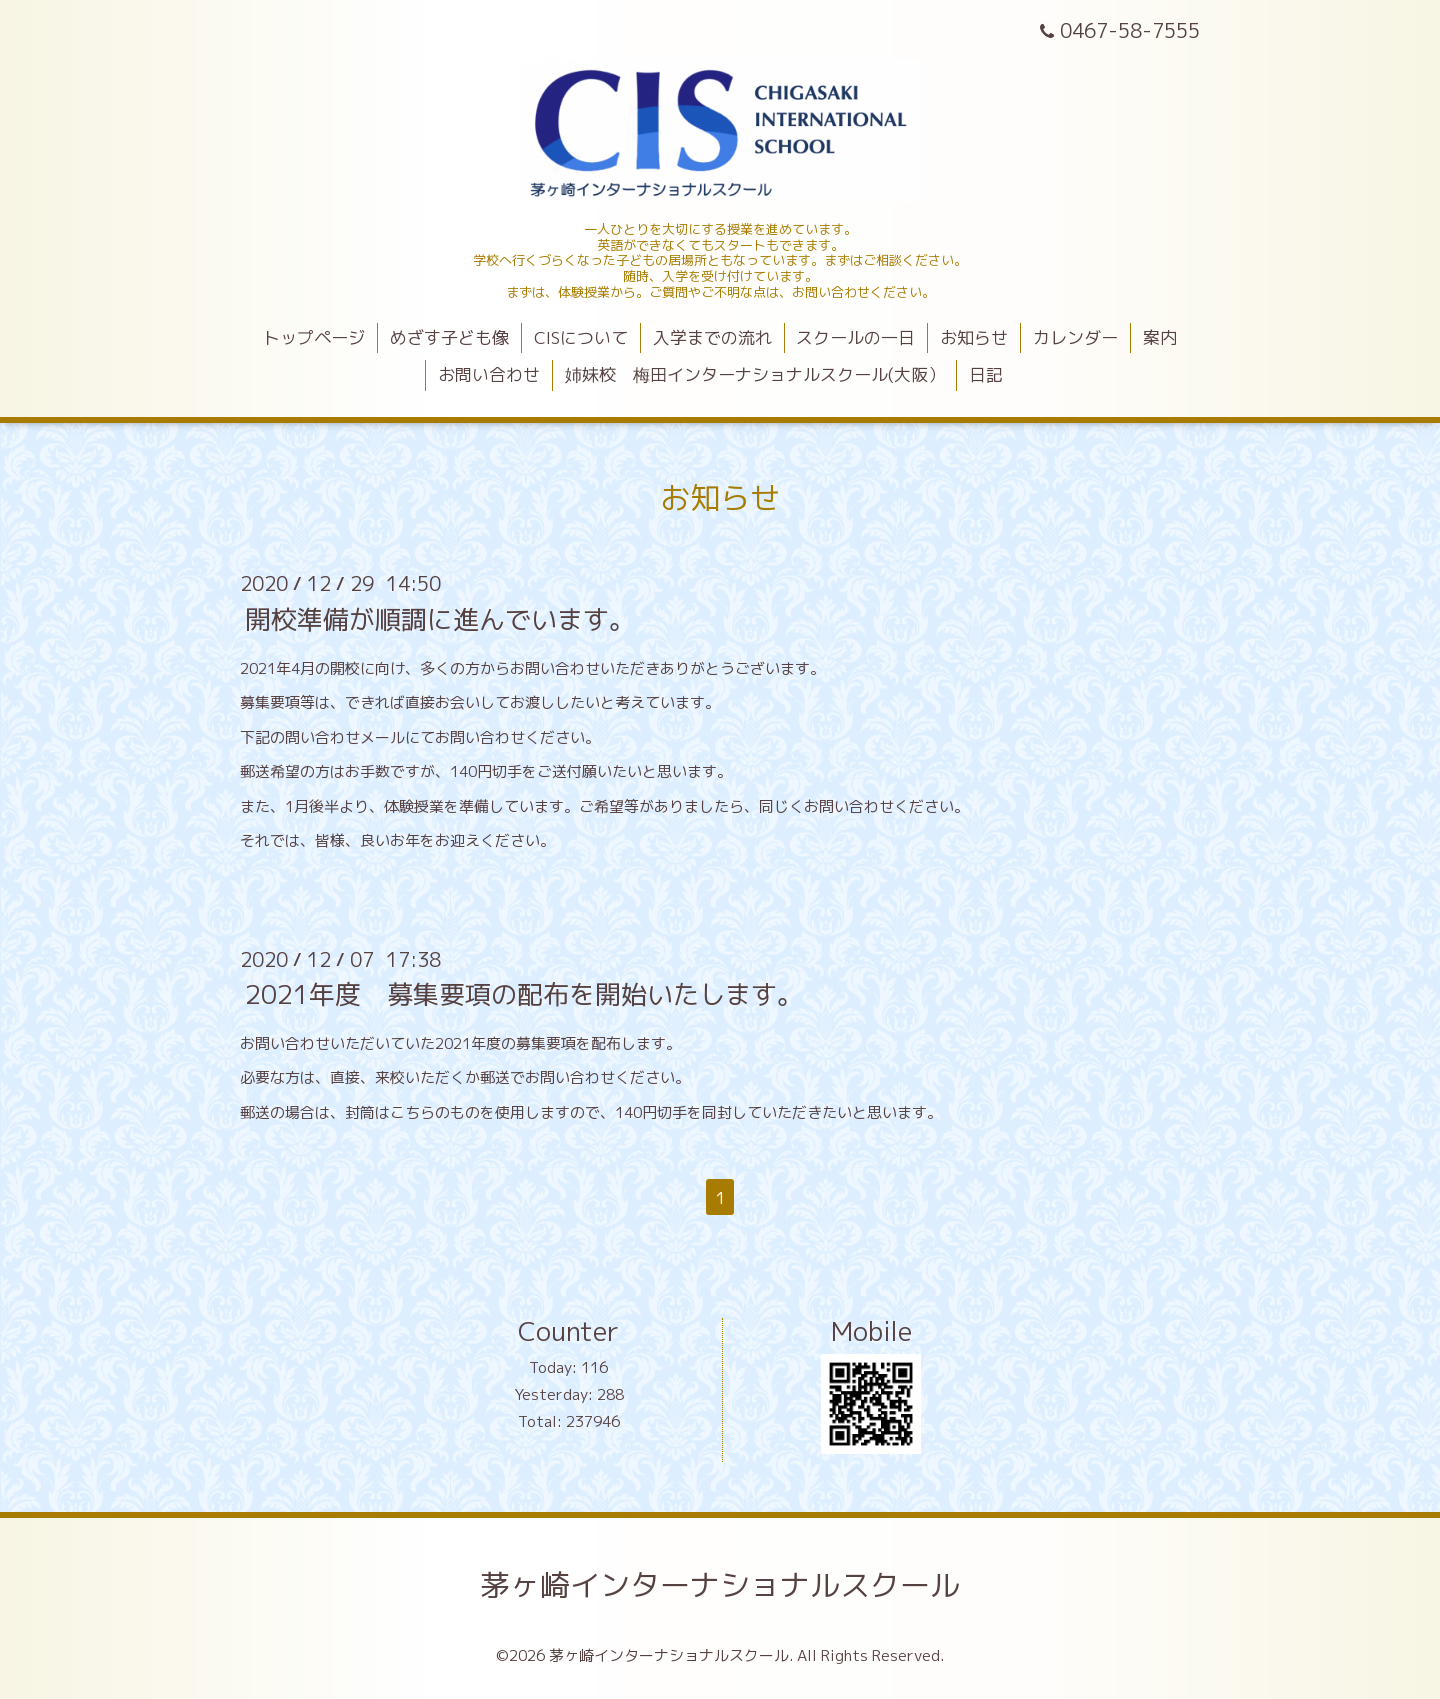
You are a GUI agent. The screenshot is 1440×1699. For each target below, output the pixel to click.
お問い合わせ (489, 374)
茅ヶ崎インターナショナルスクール (720, 1585)
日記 (986, 374)
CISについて (581, 337)
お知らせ (974, 337)
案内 (1160, 337)
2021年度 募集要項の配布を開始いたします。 (524, 994)
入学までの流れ (712, 337)
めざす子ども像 (449, 337)
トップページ (314, 337)
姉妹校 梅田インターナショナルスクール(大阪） (755, 374)
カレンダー (1075, 337)
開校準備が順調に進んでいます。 (440, 618)
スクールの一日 (855, 337)
